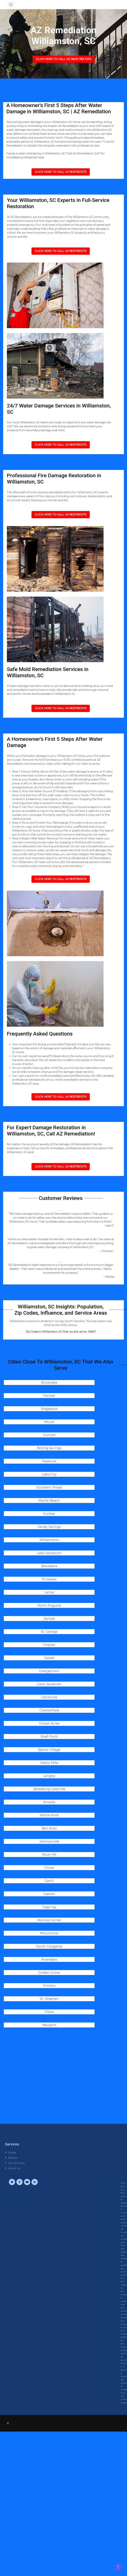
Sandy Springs (49, 1527)
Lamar (49, 1592)
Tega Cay (49, 1907)
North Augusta (49, 1605)
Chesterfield (49, 1710)
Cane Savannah (49, 1684)
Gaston (49, 1894)
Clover (49, 1868)
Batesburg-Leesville (49, 1789)
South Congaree (49, 1946)
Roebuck (49, 1461)
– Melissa (108, 1276)
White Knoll (49, 1815)
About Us (14, 2168)
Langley (49, 1776)
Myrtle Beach (49, 1500)
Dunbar (49, 1514)
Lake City (49, 1474)
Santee (49, 1618)
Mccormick (49, 1933)
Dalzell (49, 1658)
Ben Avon (49, 1828)
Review (13, 2157)
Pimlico (49, 1986)
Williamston (49, 1540)
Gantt (49, 1881)
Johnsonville (49, 1841)
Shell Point (49, 1736)
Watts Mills (49, 1763)
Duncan (49, 1435)
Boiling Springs (49, 1448)
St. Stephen (49, 1999)
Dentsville (49, 1697)
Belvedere (49, 1566)
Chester (49, 1645)
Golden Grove (49, 1972)
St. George (49, 1632)
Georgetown (49, 1671)
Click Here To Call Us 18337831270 (60, 171)
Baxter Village (49, 1750)
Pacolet (49, 1396)
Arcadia (49, 1802)
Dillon (49, 2012)
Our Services (16, 2163)
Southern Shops (49, 1487)
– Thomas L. (106, 1251)
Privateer (49, 1579)
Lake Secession (49, 1553)
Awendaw (49, 1959)
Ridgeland (49, 1409)
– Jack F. (109, 1225)
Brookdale (49, 1382)
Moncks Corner (49, 1920)
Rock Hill (49, 1854)
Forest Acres (49, 1723)
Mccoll (49, 1422)
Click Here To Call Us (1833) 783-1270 (63, 59)
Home (12, 2152)
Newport (49, 2025)
